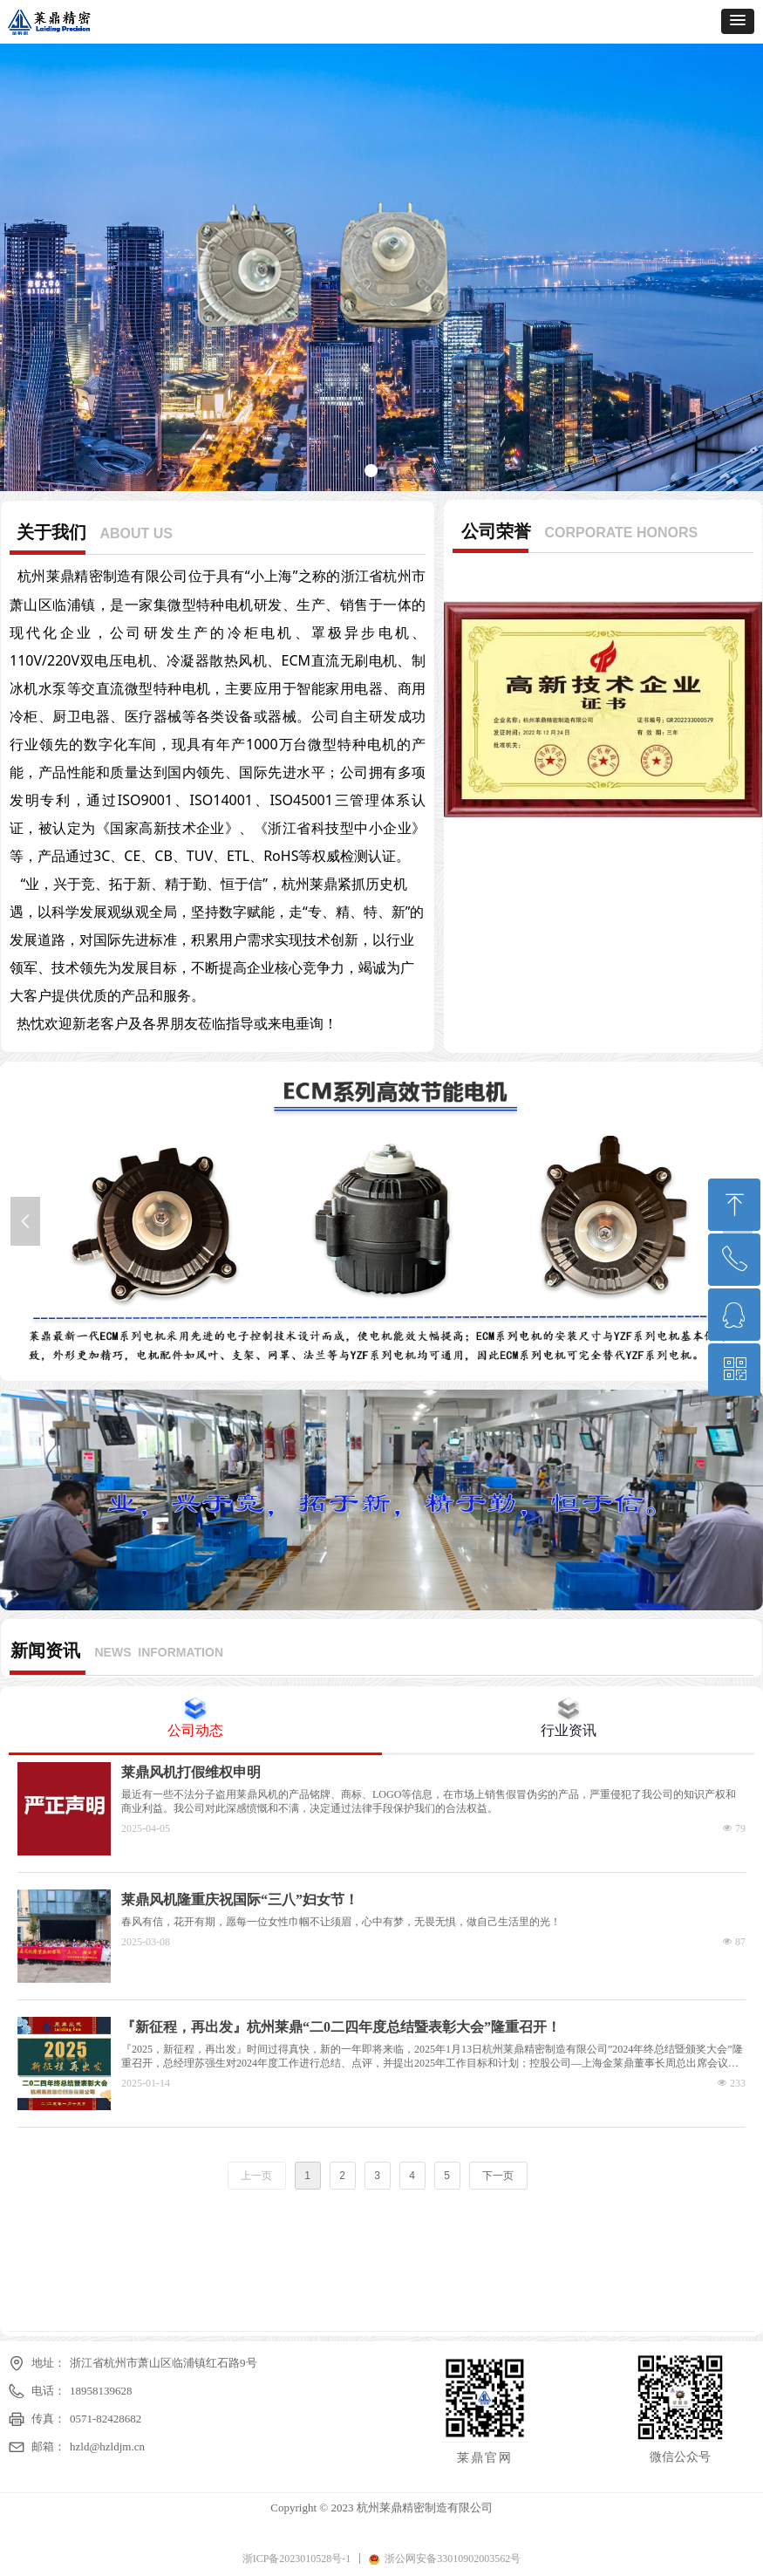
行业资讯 (568, 1730)
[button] (737, 21)
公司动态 (195, 1730)
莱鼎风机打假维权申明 (191, 1772)
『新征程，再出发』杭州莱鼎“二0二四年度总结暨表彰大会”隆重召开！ (341, 2026)
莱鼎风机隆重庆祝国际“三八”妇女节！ (239, 1899)
